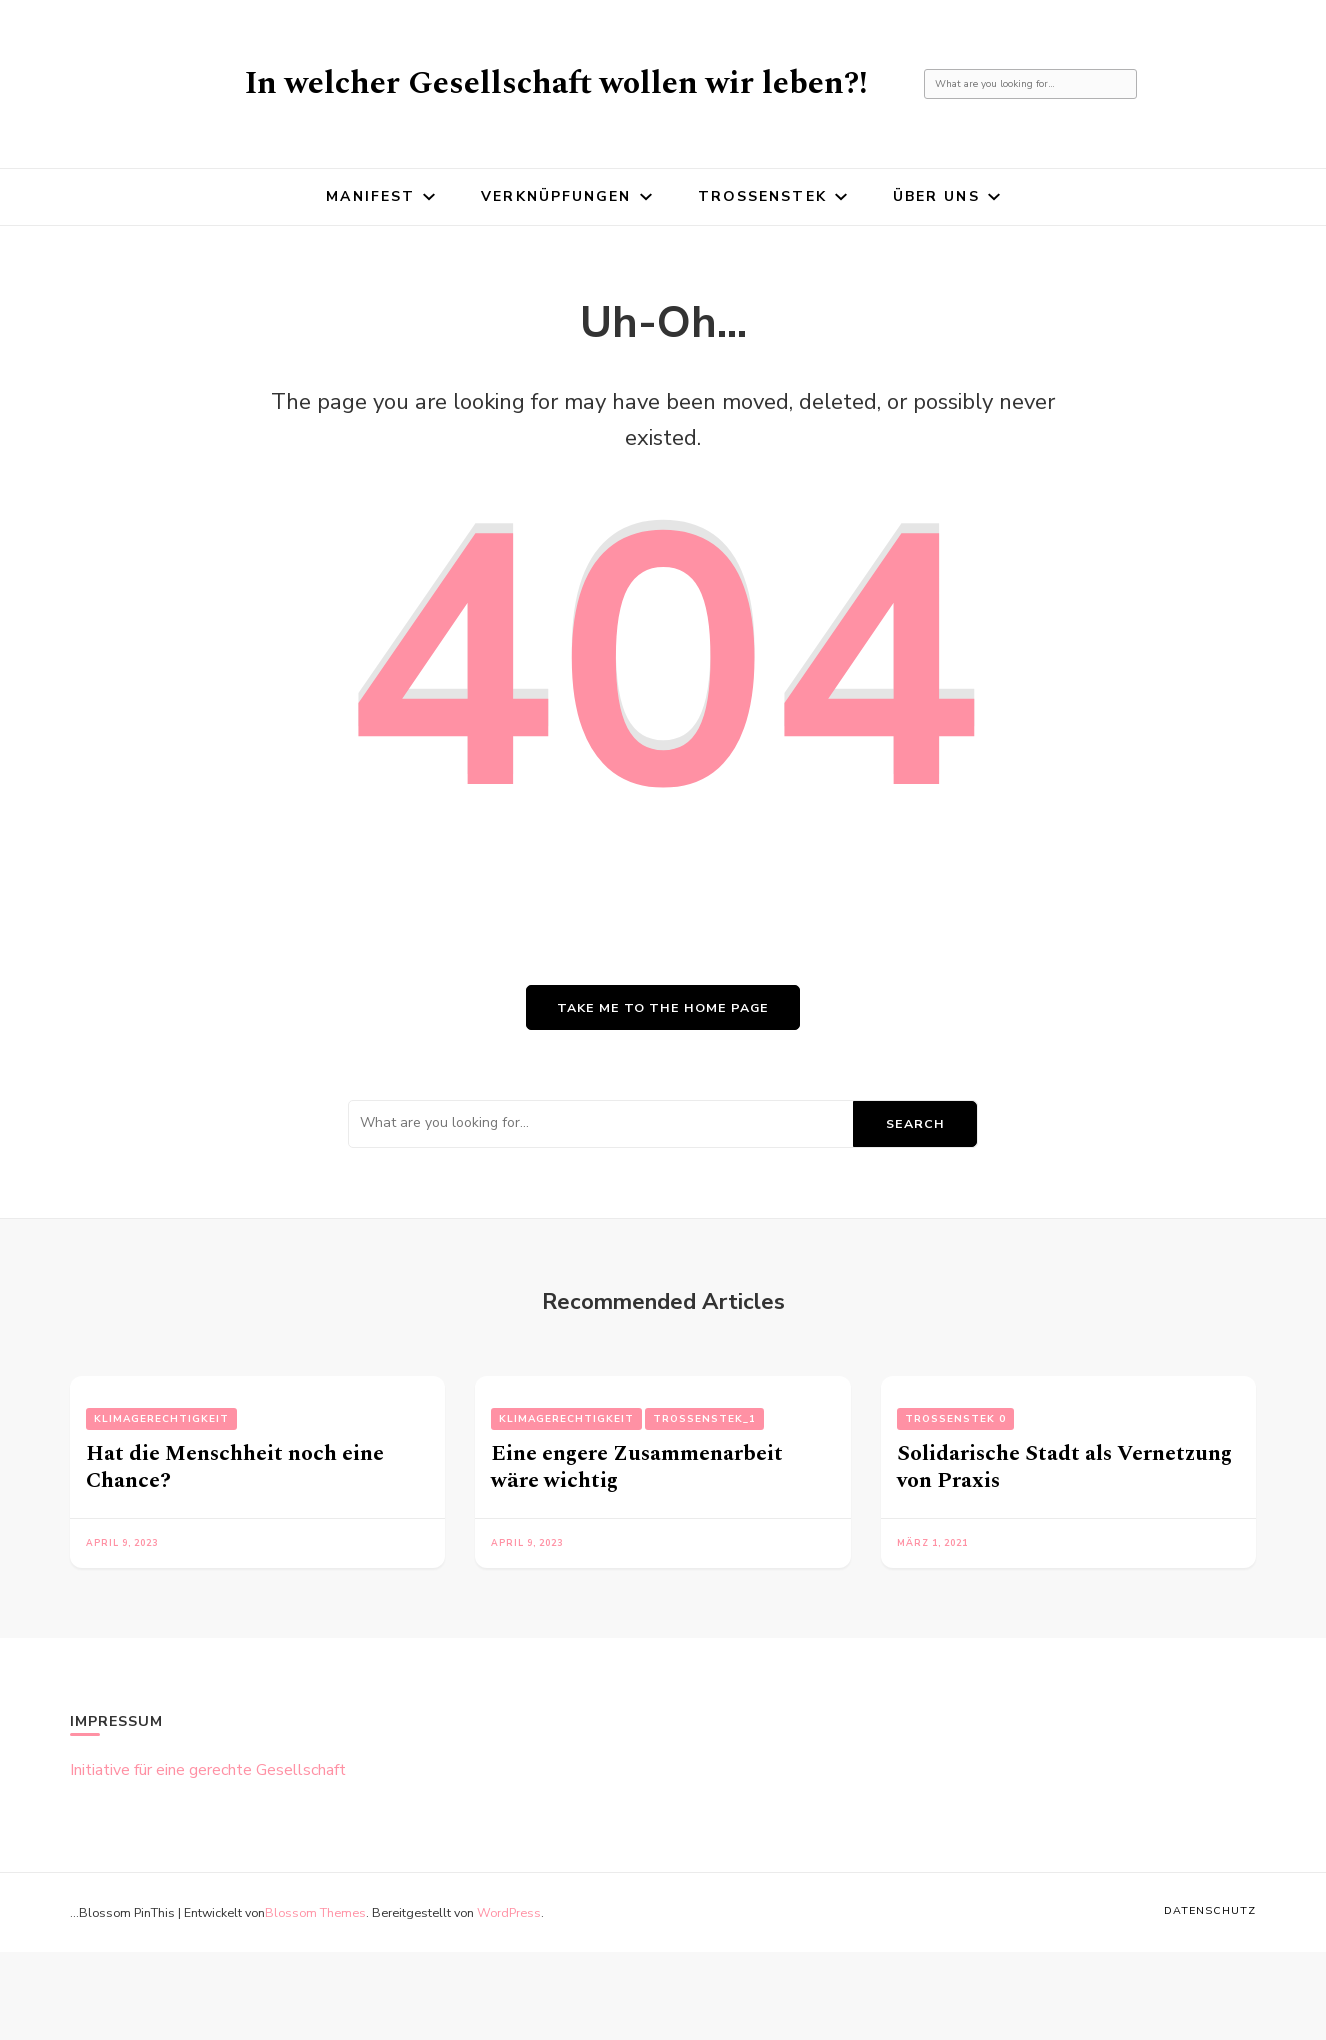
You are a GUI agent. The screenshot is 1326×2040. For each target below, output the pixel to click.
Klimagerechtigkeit (161, 1419)
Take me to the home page (663, 1007)
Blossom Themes (315, 1912)
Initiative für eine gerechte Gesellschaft (208, 1770)
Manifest (370, 196)
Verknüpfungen (556, 196)
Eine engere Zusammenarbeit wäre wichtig (637, 1467)
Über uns (936, 196)
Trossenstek (762, 196)
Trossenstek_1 (704, 1419)
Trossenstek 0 (955, 1419)
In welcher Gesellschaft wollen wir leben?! (556, 83)
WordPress (509, 1912)
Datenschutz (1210, 1910)
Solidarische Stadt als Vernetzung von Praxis (1064, 1467)
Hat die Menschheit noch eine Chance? (235, 1467)
